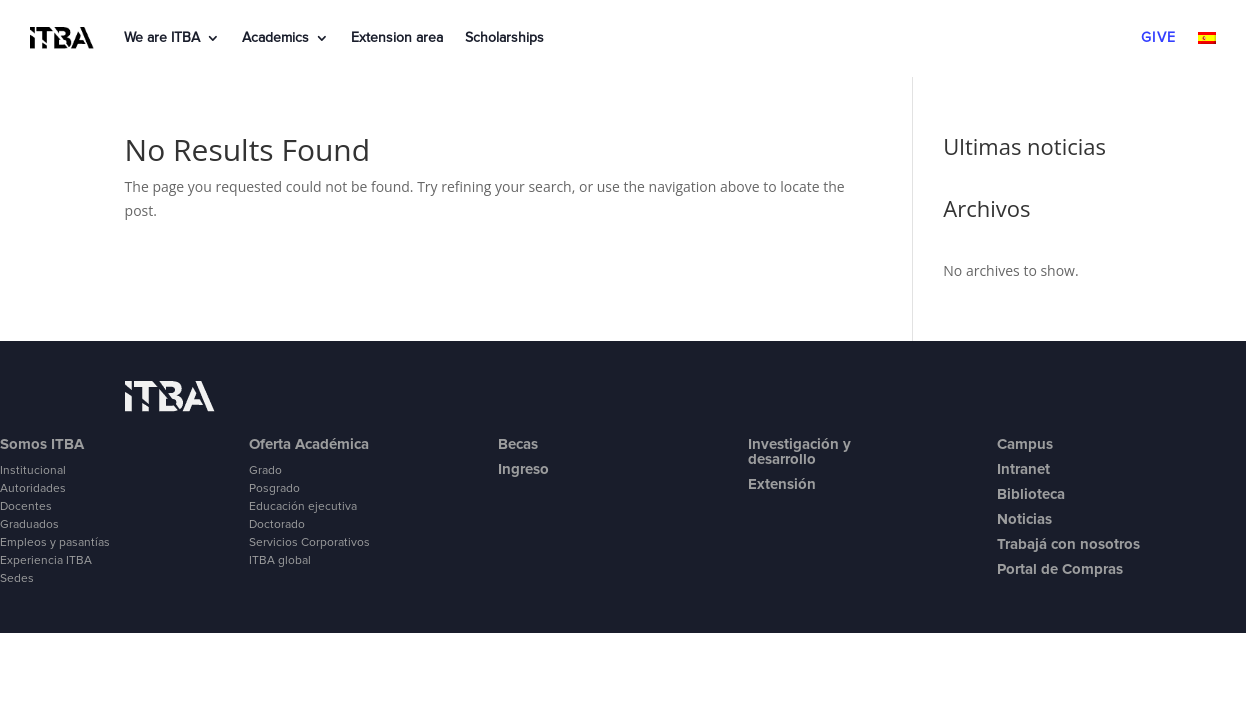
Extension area (397, 38)
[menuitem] (1207, 42)
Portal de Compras (1060, 569)
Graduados (29, 525)
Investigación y (799, 444)
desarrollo (782, 459)
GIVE (1158, 38)
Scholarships (504, 38)
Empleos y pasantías (55, 543)
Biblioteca (1031, 494)
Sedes (17, 579)
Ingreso (523, 469)
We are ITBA (162, 38)
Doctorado (277, 525)
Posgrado (274, 489)
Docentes (26, 507)
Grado (265, 471)
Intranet (1023, 469)
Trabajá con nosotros (1068, 544)
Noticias (1024, 519)
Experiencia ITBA (46, 561)
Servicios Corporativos (309, 543)
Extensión (782, 484)
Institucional (33, 471)
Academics (275, 38)
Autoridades (33, 489)
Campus (1025, 444)
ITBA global (280, 561)
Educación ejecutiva (303, 507)
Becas (518, 444)
